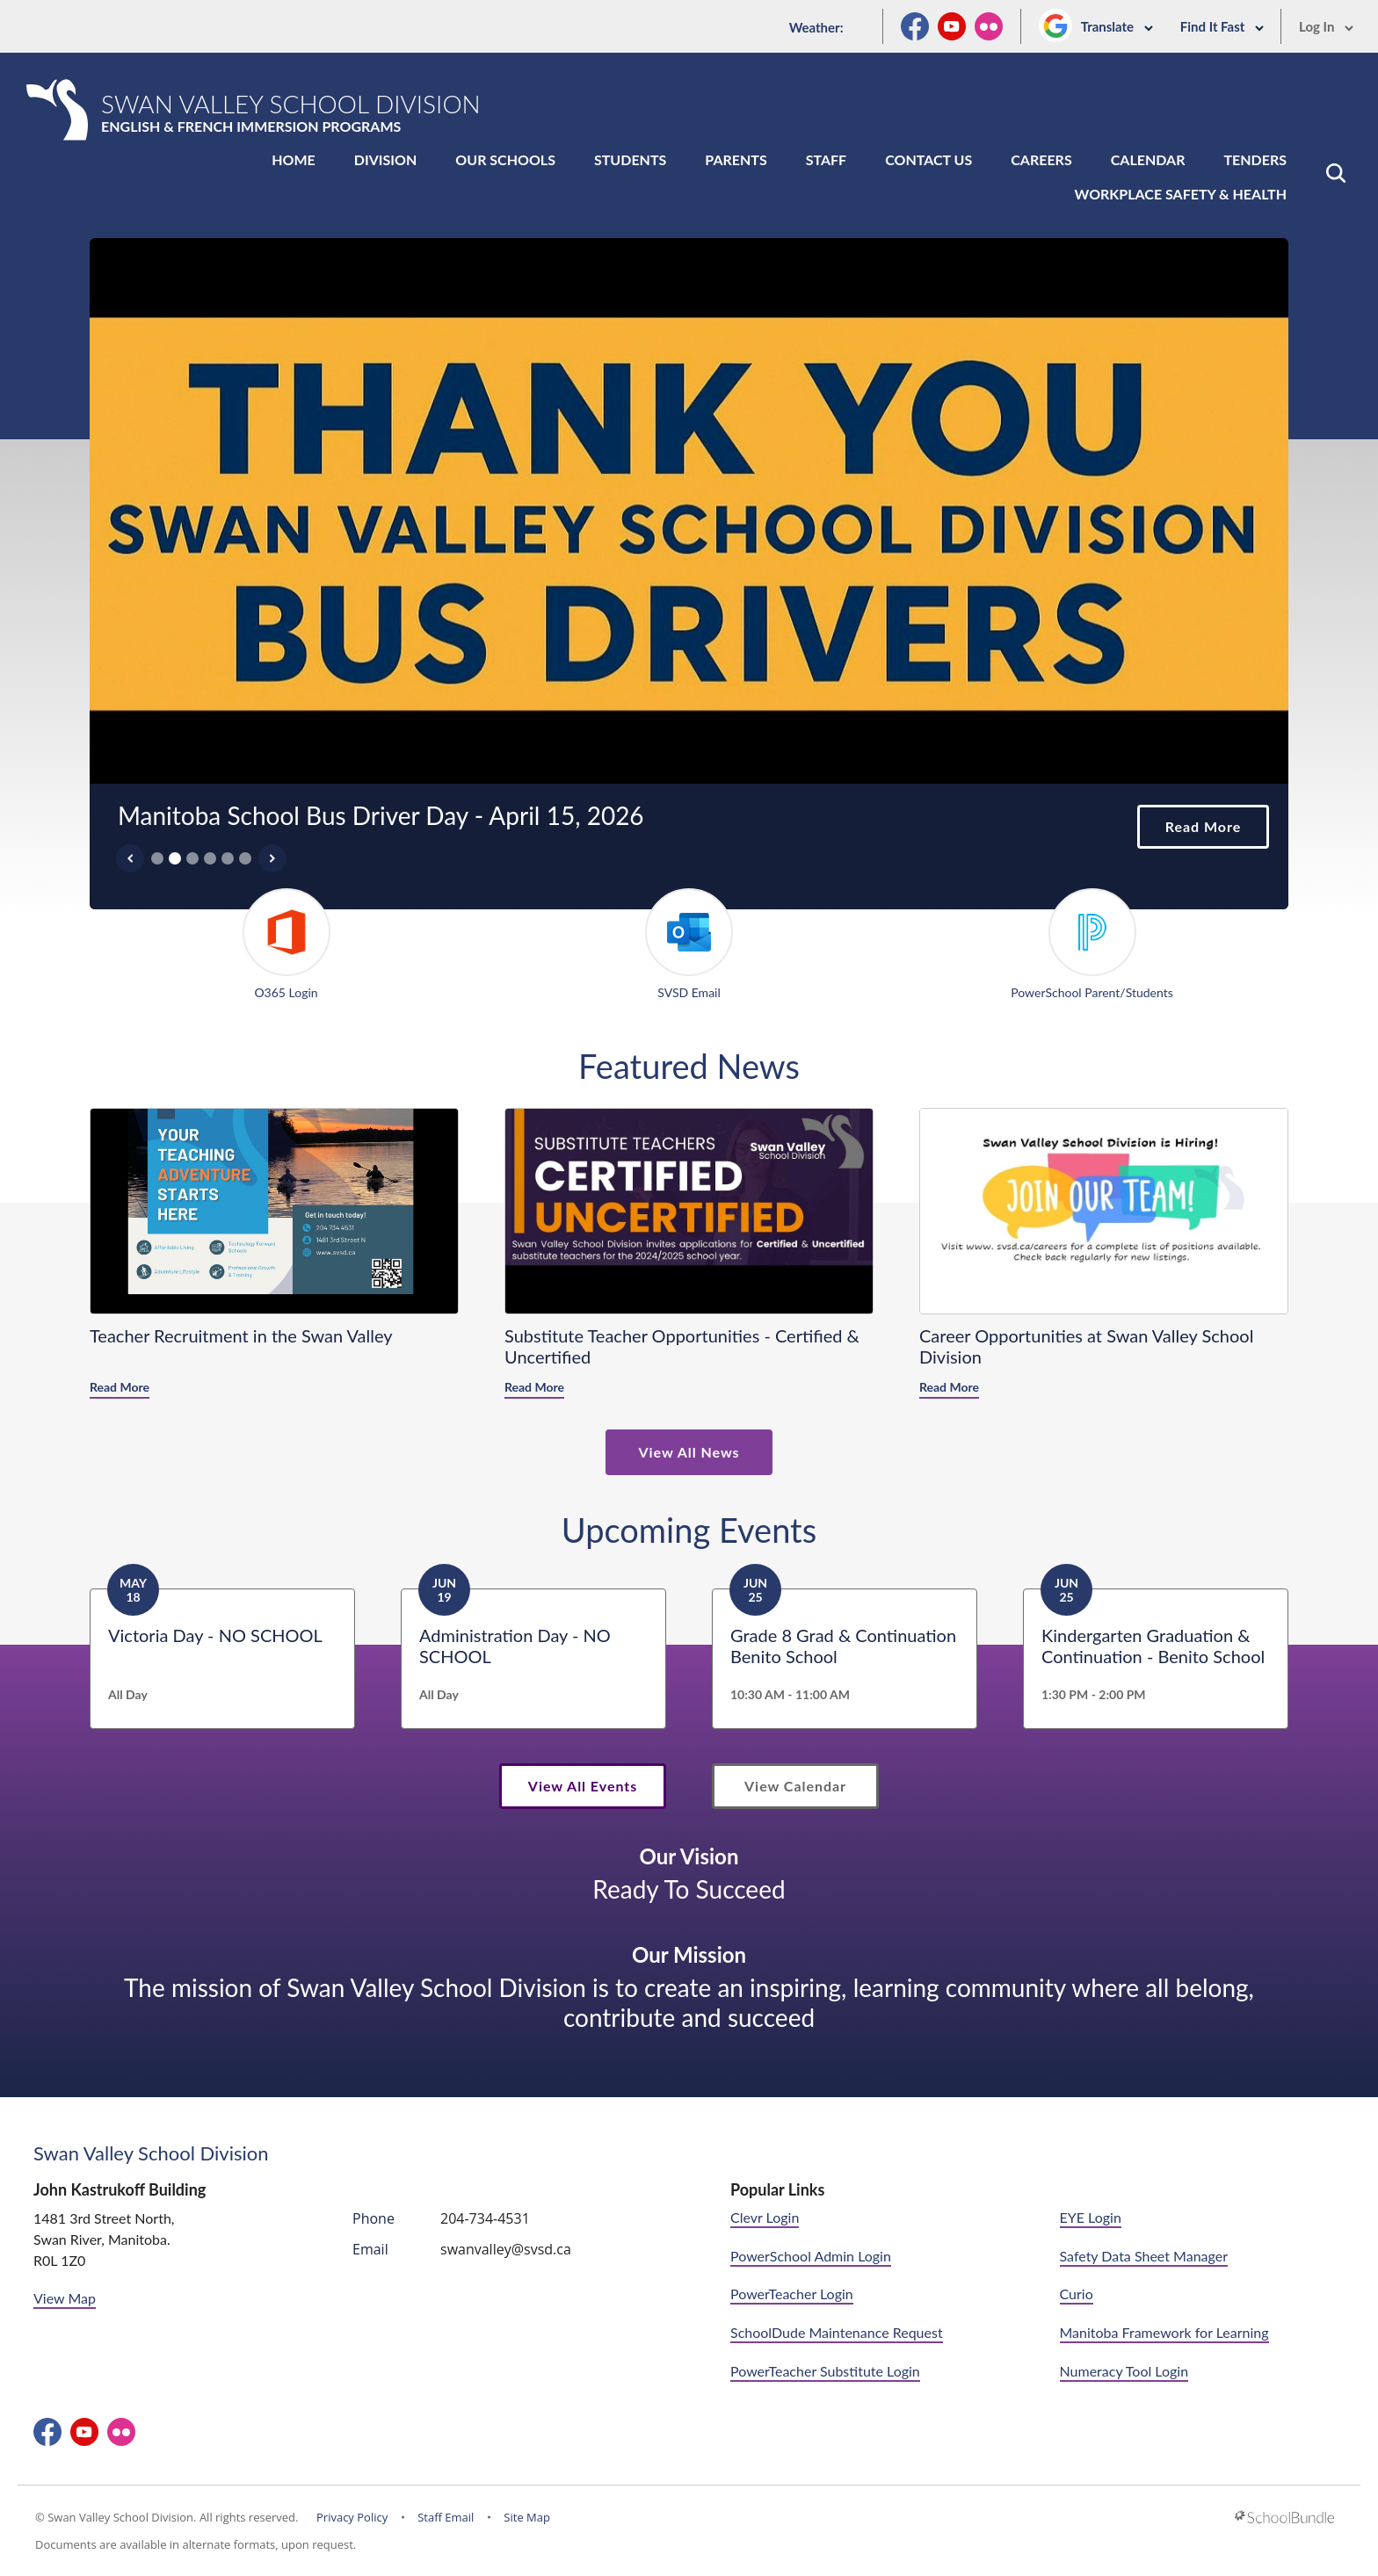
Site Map (527, 2517)
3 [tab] (192, 858)
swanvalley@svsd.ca (505, 2249)
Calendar (1148, 159)
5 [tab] (227, 858)
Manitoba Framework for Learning (1164, 2332)
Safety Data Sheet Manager (1144, 2255)
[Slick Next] (272, 858)
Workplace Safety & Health (1181, 193)
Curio (1076, 2293)
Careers (1041, 159)
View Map (64, 2298)
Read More (1189, 826)
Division (385, 159)
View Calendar (795, 1785)
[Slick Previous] (130, 858)
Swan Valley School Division (151, 2153)
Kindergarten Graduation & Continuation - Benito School (1153, 1645)
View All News (688, 1452)
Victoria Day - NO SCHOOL (215, 1635)
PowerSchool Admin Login (810, 2255)
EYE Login (1090, 2217)
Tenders (1255, 159)
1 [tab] (157, 858)
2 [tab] (175, 858)
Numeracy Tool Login (1124, 2371)
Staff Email (445, 2517)
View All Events (582, 1785)
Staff (826, 159)
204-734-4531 (485, 2218)
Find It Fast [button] (1222, 26)
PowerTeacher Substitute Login (825, 2371)
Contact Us (928, 159)
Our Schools (505, 159)
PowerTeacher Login (791, 2293)
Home (293, 159)
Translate (1117, 26)
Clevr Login (764, 2217)
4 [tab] (210, 858)
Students (630, 159)
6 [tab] (245, 858)
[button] (1335, 173)
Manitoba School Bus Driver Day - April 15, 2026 (381, 815)
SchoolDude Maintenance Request (836, 2332)
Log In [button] (1326, 26)
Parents (735, 159)
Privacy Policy (352, 2517)
